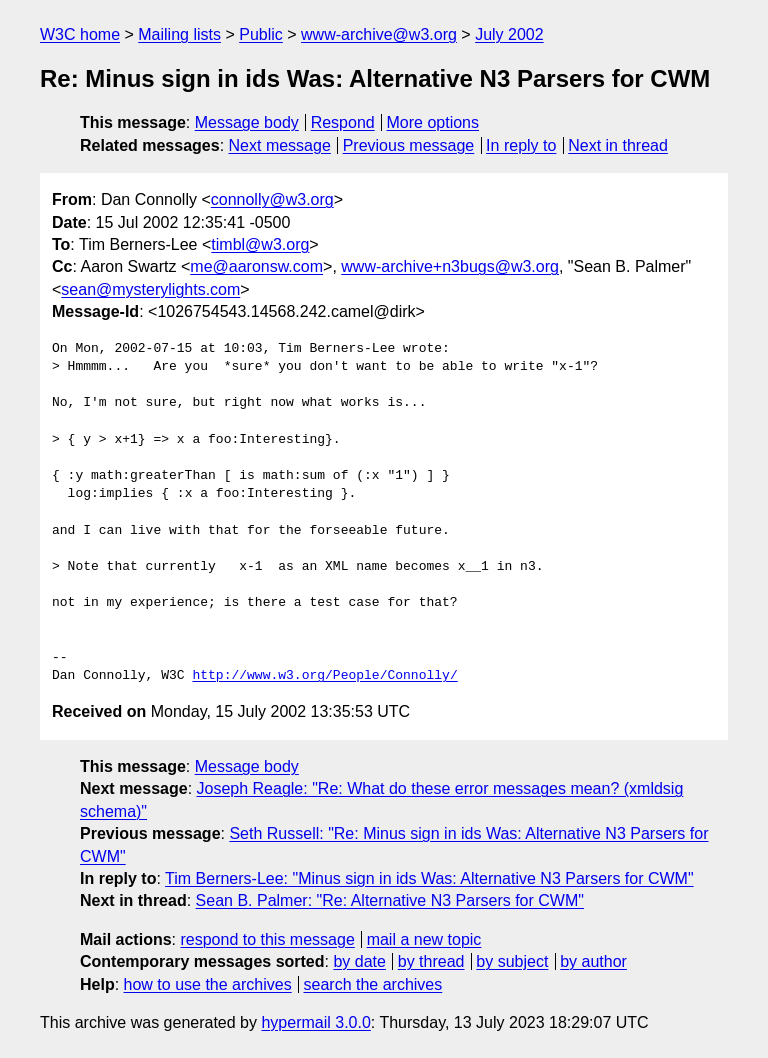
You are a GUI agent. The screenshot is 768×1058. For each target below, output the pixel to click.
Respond (343, 122)
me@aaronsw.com (256, 266)
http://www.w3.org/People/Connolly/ (324, 676)
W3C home (80, 34)
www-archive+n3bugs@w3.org (450, 266)
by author (593, 961)
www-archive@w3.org (379, 34)
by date (359, 961)
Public (261, 34)
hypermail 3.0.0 (315, 1022)
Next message (280, 145)
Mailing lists (179, 34)
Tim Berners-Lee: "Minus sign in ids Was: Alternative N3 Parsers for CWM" (429, 878)
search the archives (373, 984)
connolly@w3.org (272, 199)
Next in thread (618, 145)
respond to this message (267, 939)
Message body (247, 122)
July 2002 (509, 34)
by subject (512, 961)
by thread (431, 961)
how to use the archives (208, 984)
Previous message (409, 145)
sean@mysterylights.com (150, 289)
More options (433, 122)
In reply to (521, 145)
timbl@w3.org (260, 244)
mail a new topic (424, 939)
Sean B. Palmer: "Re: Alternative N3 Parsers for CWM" (390, 900)
